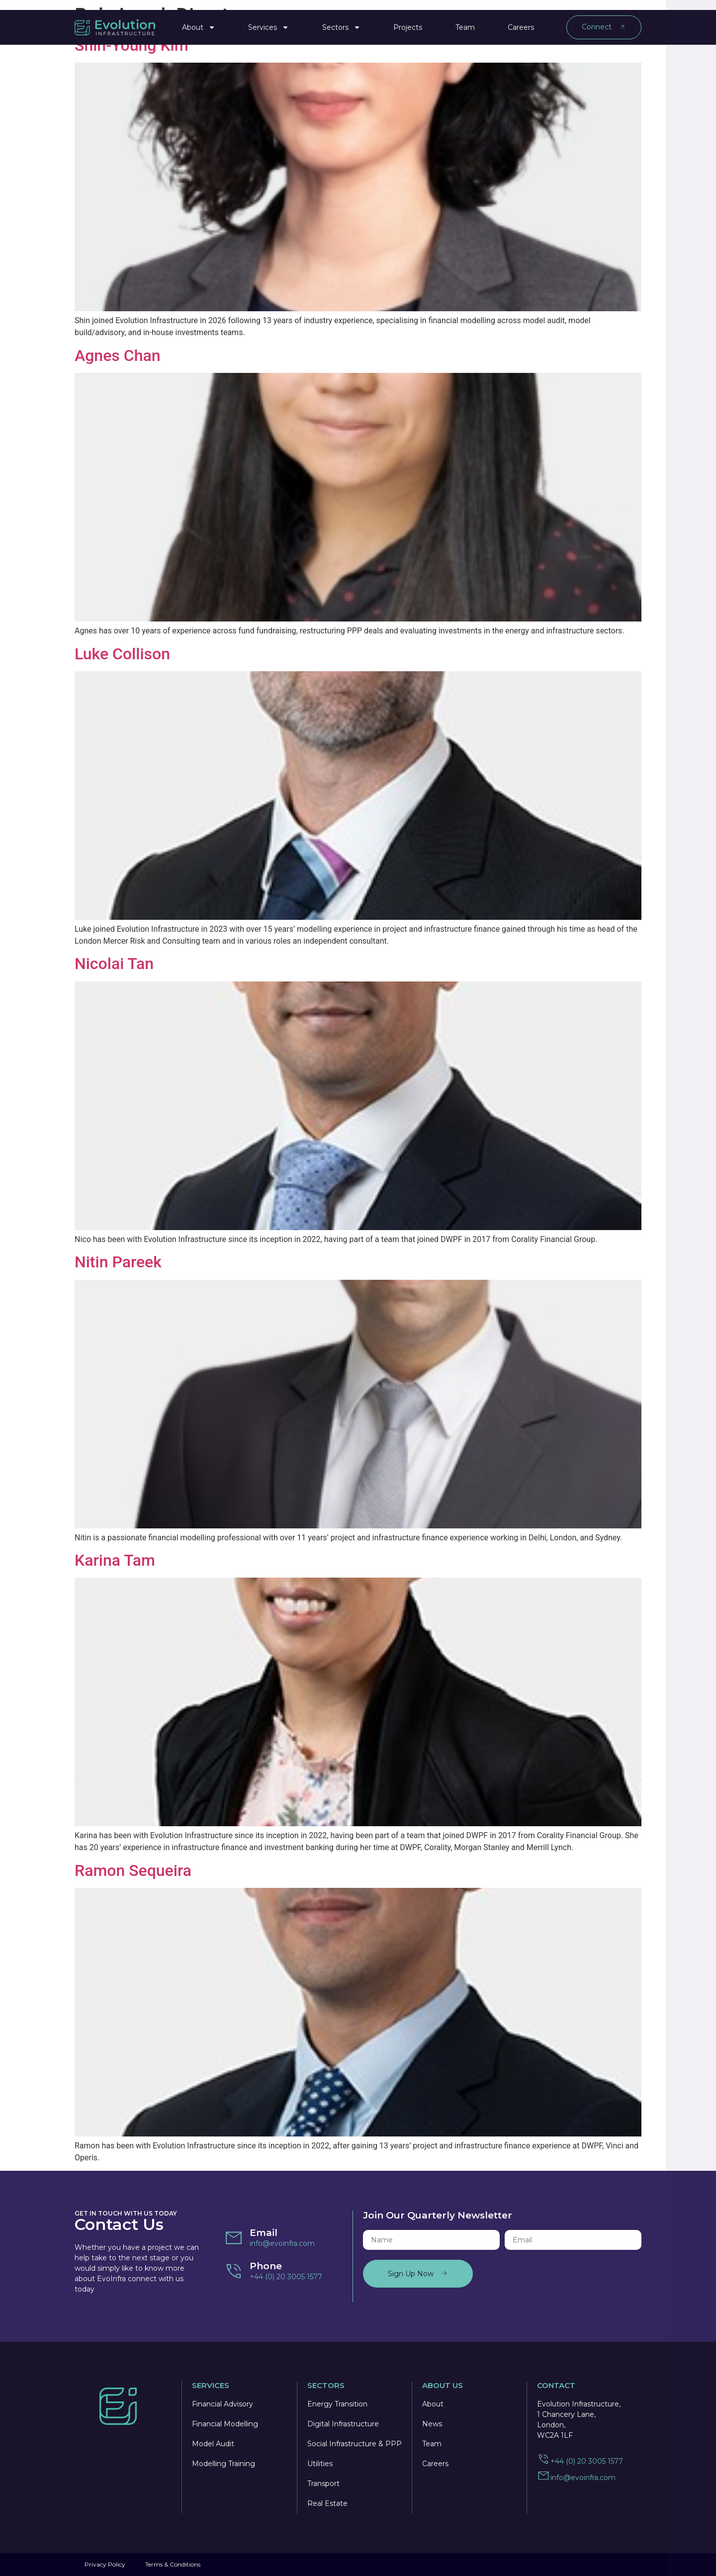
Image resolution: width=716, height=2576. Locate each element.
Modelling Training (223, 2463)
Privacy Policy (105, 2564)
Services (268, 23)
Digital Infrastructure (343, 2423)
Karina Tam (115, 1560)
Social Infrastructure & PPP (354, 2443)
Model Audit (213, 2443)
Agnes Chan (117, 355)
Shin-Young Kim (131, 45)
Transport (323, 2483)
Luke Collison (122, 653)
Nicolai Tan (114, 963)
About (198, 23)
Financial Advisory (222, 2403)
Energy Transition (337, 2403)
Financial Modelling (225, 2423)
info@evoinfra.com (282, 2243)
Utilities (320, 2463)
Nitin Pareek (118, 1261)
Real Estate (327, 2503)
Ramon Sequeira (133, 1870)
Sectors (341, 23)
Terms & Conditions (172, 2564)
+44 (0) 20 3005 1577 (286, 2276)
